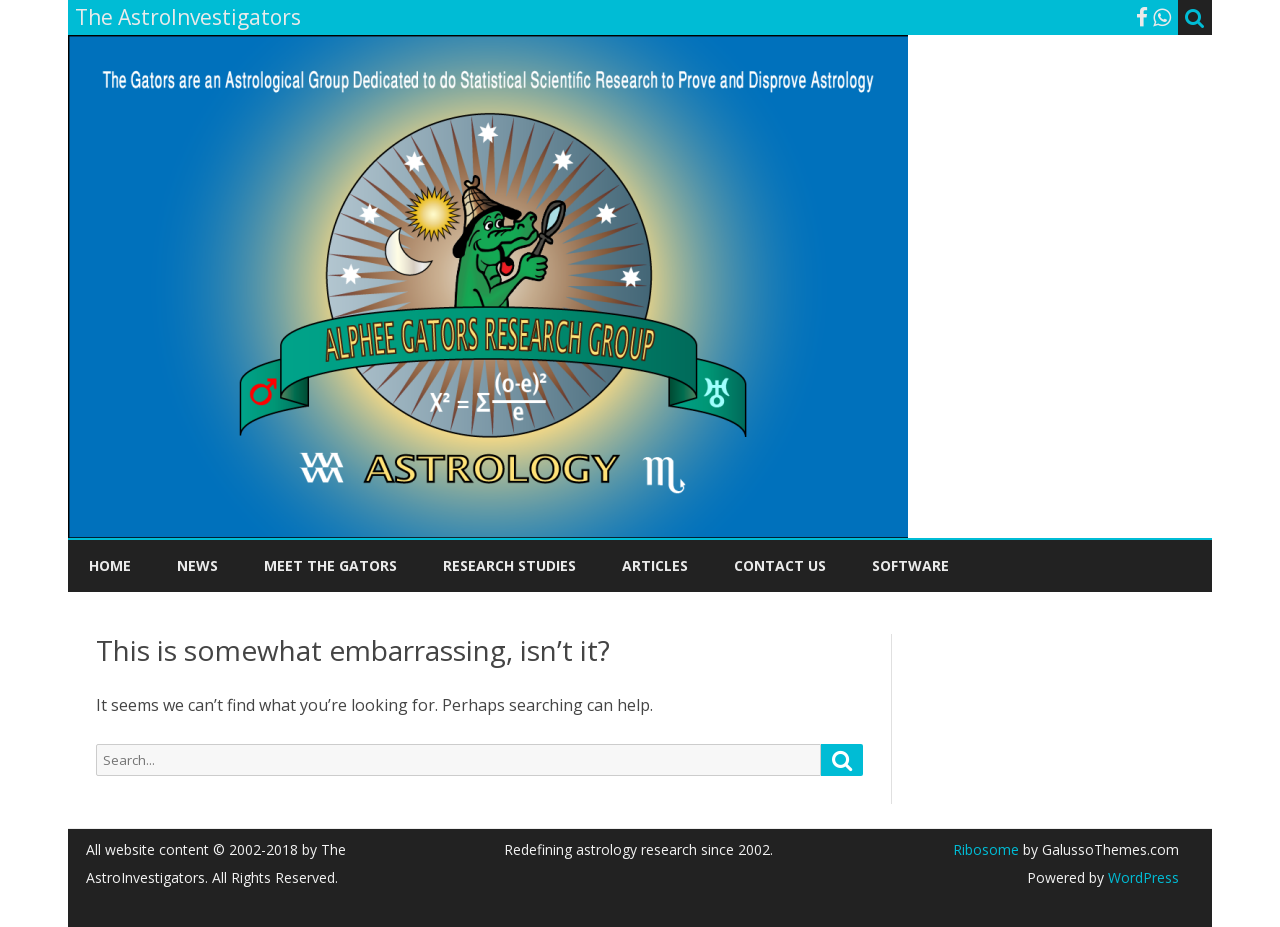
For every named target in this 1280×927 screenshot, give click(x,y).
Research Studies (509, 565)
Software (910, 565)
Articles (655, 565)
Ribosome (986, 849)
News (197, 565)
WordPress (1141, 877)
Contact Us (780, 565)
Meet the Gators (330, 565)
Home (110, 565)
